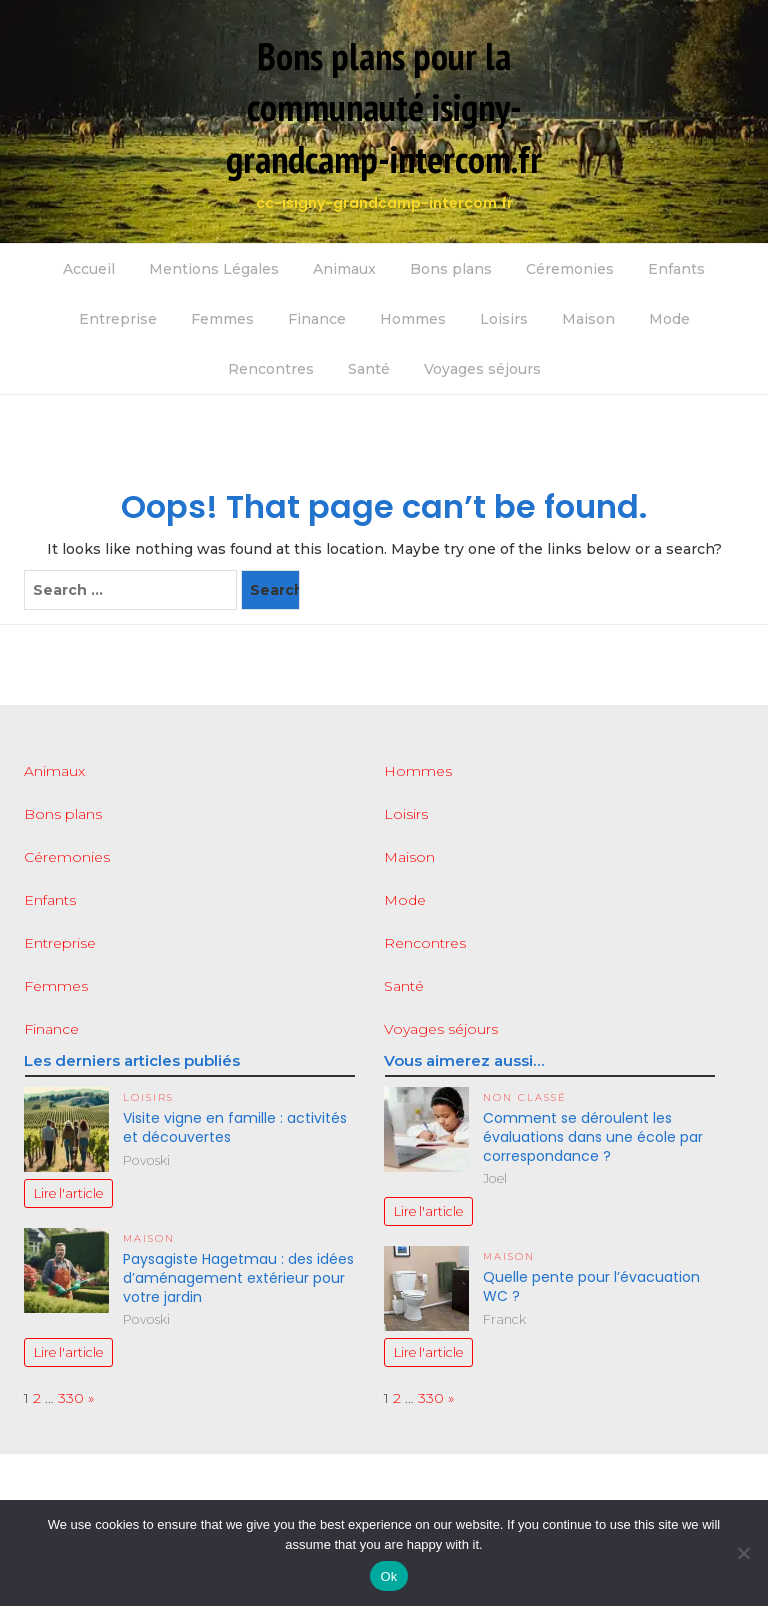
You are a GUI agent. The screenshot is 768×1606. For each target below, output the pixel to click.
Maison (588, 319)
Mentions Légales (214, 269)
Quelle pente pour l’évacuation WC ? (591, 1286)
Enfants (676, 269)
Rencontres (271, 369)
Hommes (413, 319)
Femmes (222, 319)
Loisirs (504, 319)
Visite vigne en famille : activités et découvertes (235, 1127)
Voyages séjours (482, 369)
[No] (743, 1553)
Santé (369, 369)
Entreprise (118, 319)
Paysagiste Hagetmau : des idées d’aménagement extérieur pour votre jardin (238, 1278)
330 (71, 1398)
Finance (317, 319)
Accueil (89, 269)
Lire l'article (68, 1193)
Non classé (525, 1097)
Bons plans (451, 269)
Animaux (344, 269)
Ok (388, 1576)
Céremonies (570, 269)
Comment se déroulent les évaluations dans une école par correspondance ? (593, 1137)
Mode (669, 319)
